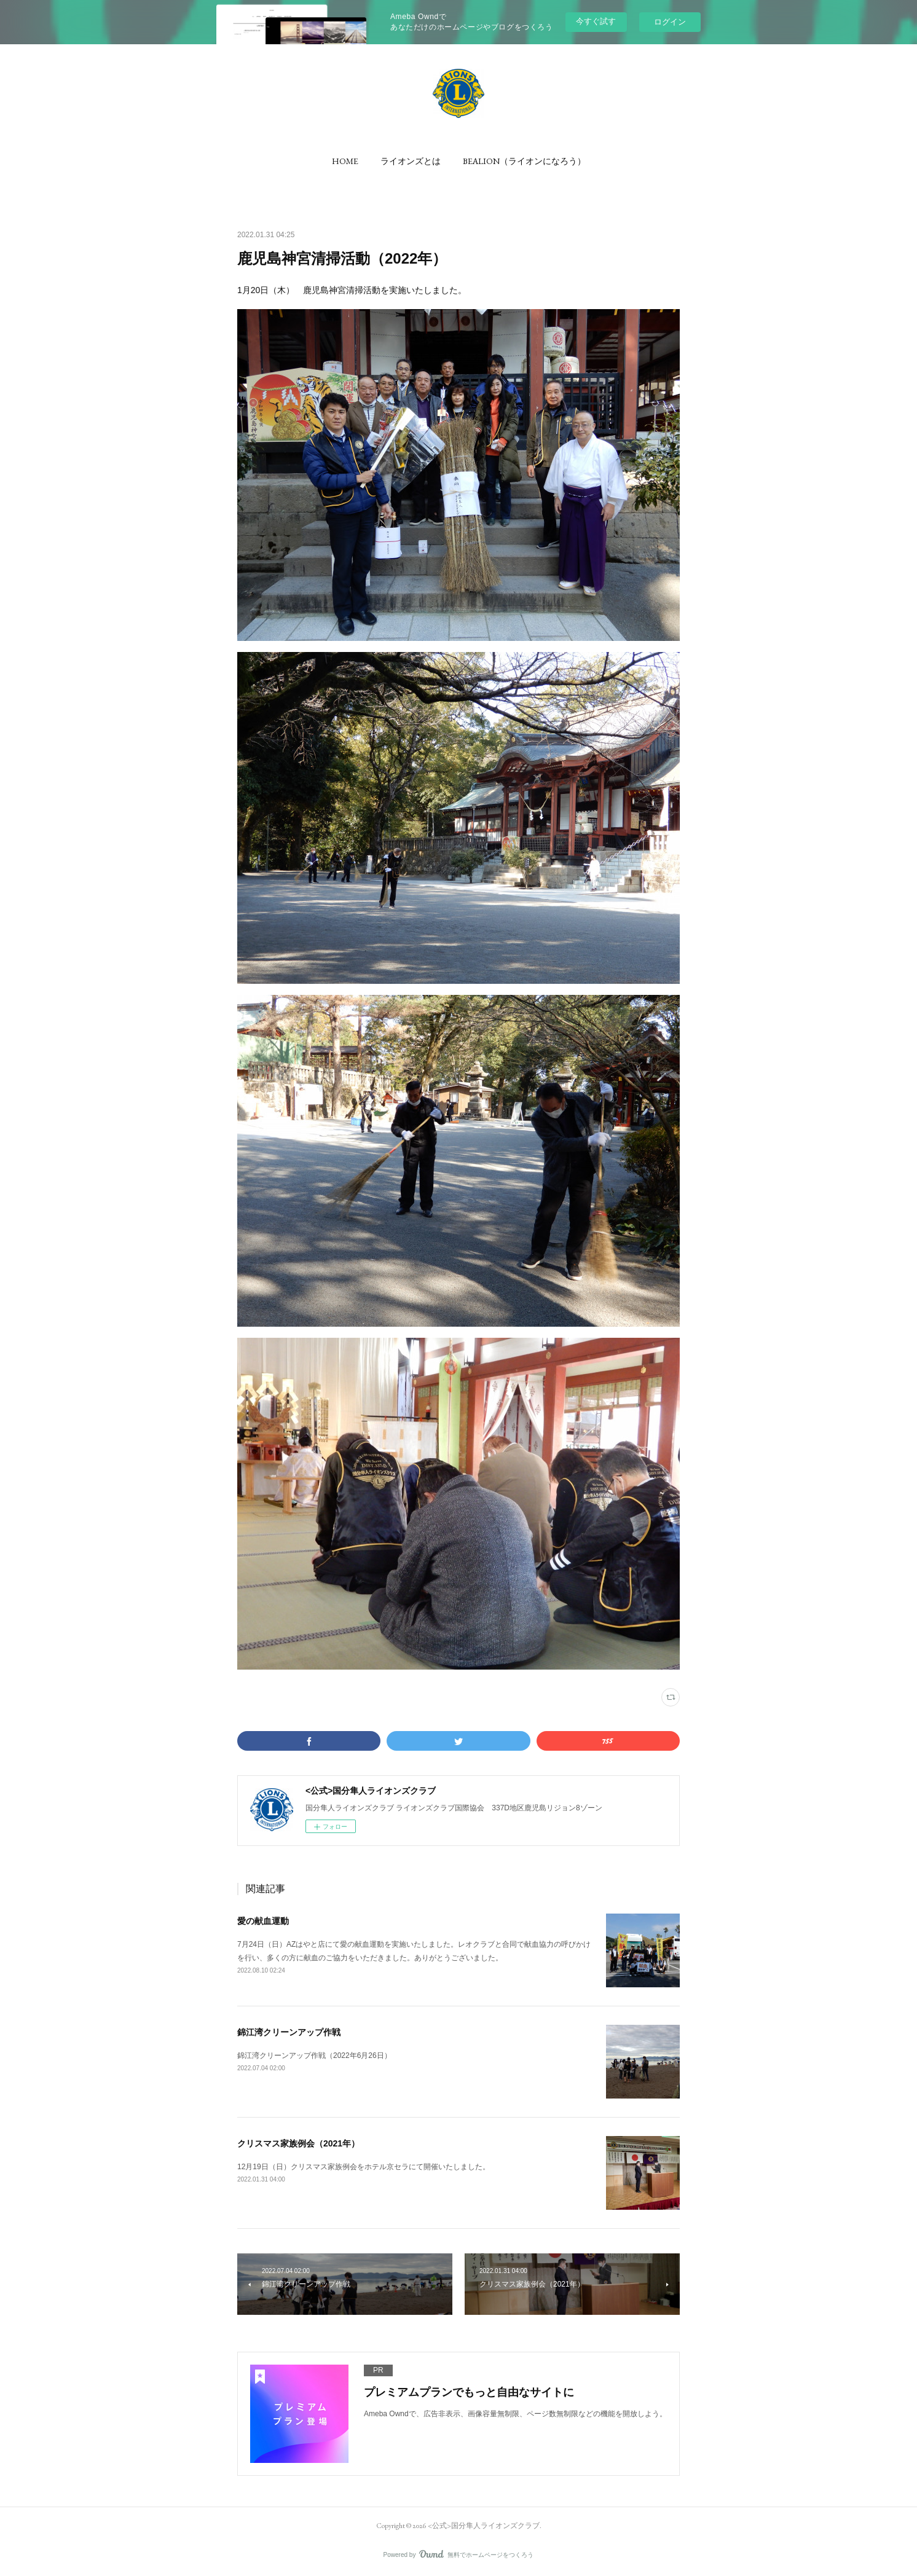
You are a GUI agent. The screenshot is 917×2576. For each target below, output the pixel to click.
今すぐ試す (596, 21)
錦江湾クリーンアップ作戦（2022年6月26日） (314, 2055)
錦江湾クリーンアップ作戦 (288, 2032)
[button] (345, 161)
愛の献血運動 (263, 1921)
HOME (345, 161)
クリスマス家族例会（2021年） (298, 2143)
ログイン (670, 21)
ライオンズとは (410, 161)
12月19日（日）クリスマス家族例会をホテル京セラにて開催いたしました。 (363, 2166)
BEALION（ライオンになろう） (524, 161)
